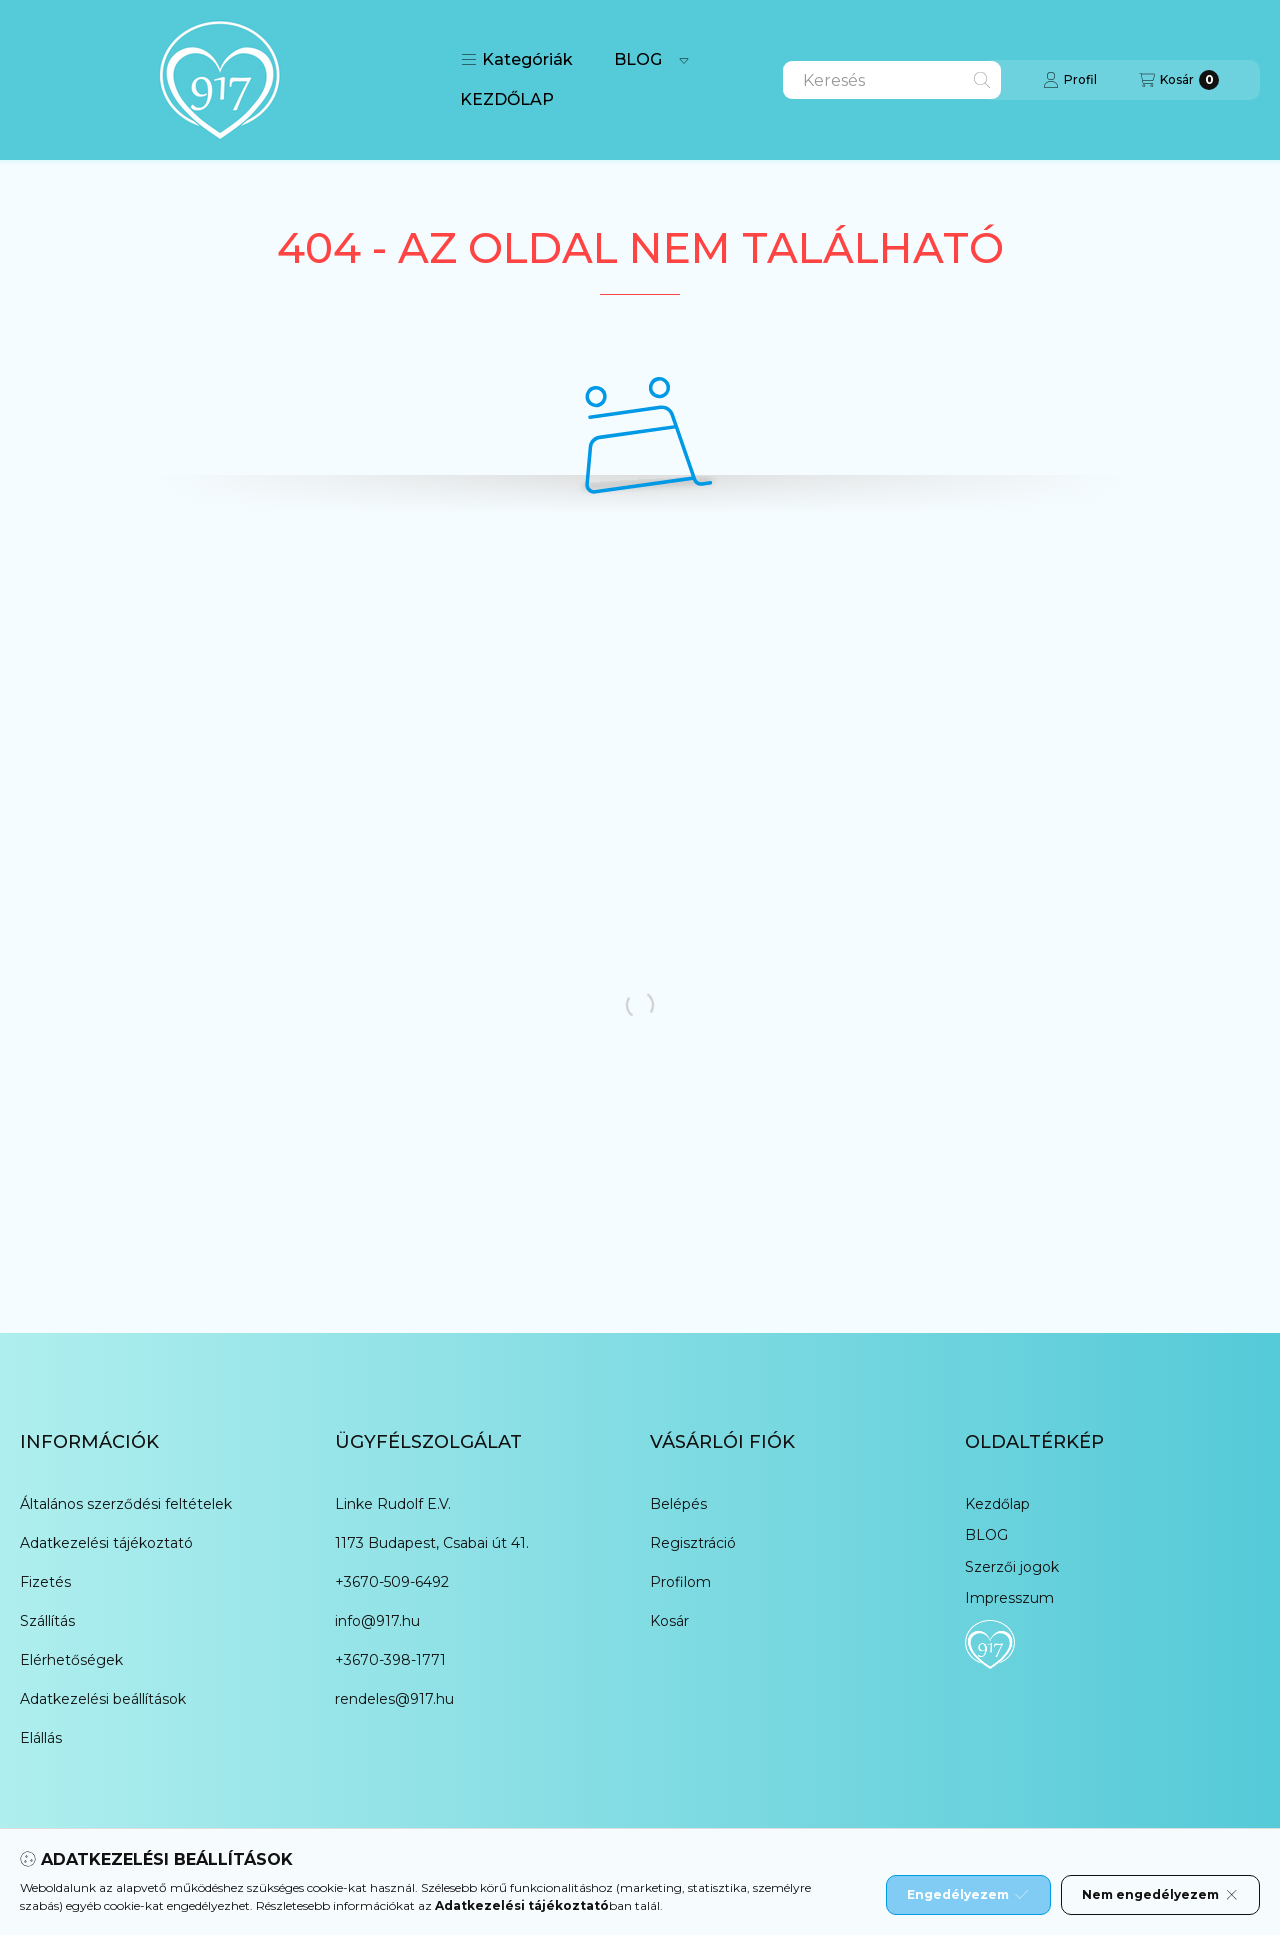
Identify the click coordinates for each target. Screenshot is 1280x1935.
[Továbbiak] (684, 60)
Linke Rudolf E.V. (393, 1504)
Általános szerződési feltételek (126, 1504)
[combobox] (892, 80)
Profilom (680, 1582)
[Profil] (1070, 80)
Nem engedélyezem (1160, 1895)
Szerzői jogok (1012, 1567)
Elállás (41, 1738)
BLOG (638, 59)
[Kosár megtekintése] (1179, 80)
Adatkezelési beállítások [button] (103, 1699)
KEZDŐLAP (507, 99)
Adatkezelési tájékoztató (106, 1543)
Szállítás (47, 1621)
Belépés (678, 1504)
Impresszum (1009, 1598)
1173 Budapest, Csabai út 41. (432, 1543)
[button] (517, 60)
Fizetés (45, 1582)
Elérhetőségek (71, 1660)
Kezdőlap (997, 1504)
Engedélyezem (968, 1895)
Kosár (669, 1621)
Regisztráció (693, 1543)
